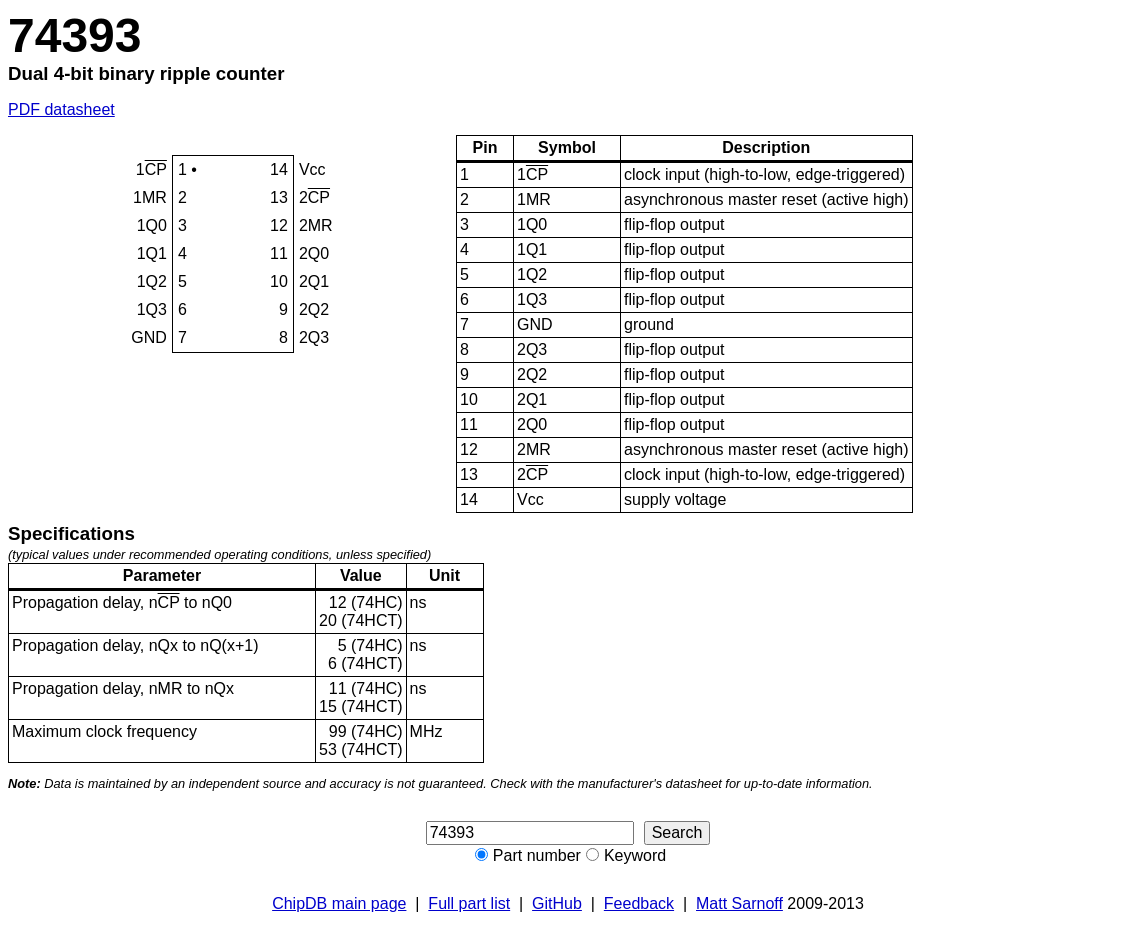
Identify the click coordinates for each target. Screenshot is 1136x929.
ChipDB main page (339, 903)
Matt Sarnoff (739, 903)
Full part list (469, 903)
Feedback (639, 903)
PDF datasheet (61, 109)
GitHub (557, 903)
